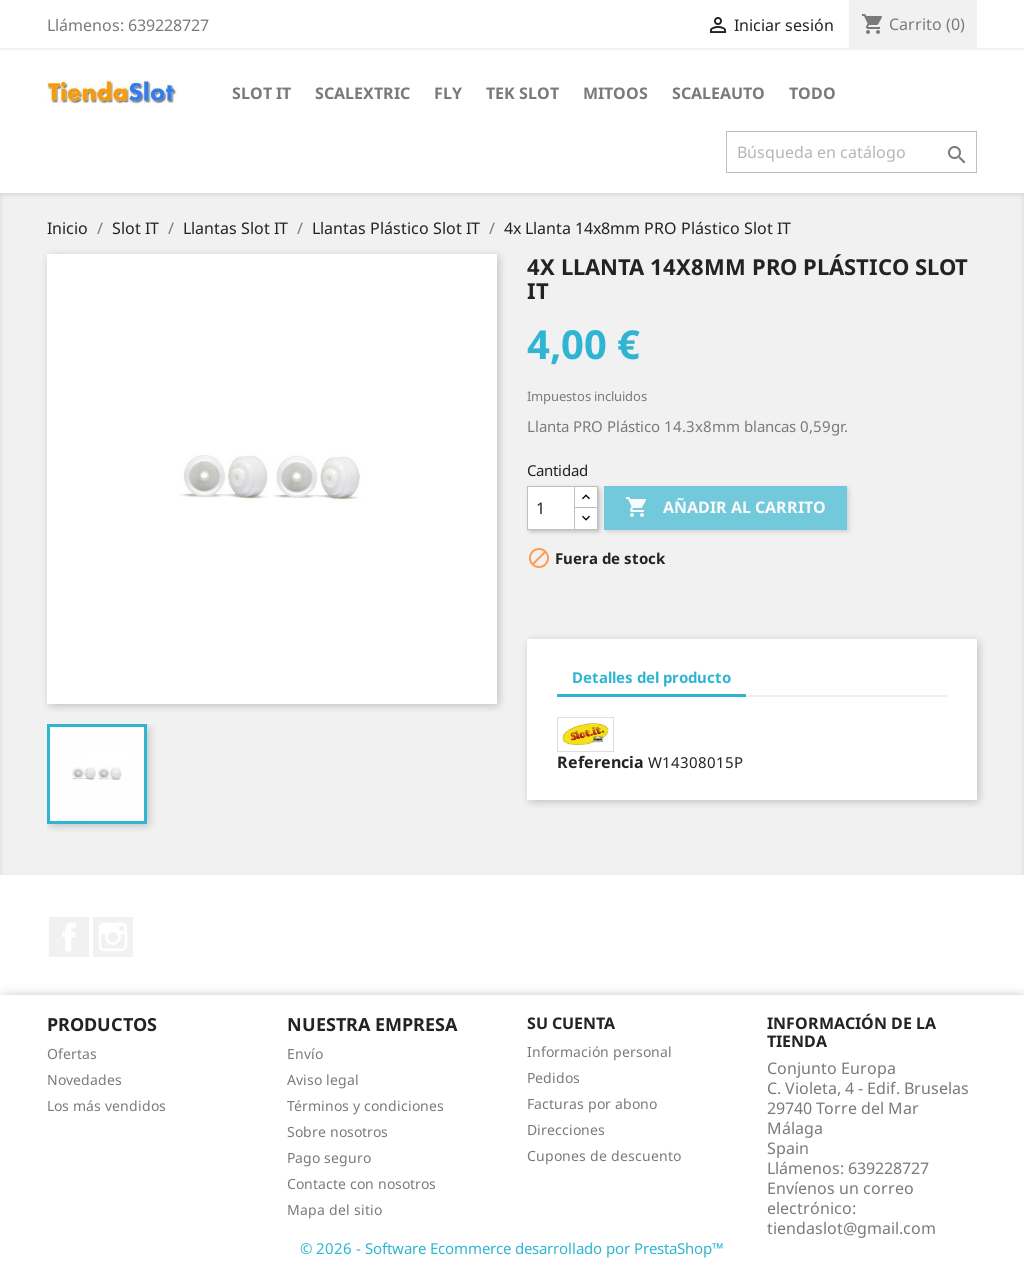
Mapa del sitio (334, 1209)
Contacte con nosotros (361, 1183)
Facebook (69, 937)
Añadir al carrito (725, 508)
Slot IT (261, 93)
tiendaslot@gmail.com (851, 1228)
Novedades (84, 1079)
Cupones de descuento (604, 1155)
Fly (448, 93)
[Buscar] (851, 152)
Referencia (600, 762)
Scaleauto (718, 93)
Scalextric (362, 93)
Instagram (113, 937)
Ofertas (72, 1053)
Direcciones (566, 1129)
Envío (305, 1053)
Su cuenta (571, 1023)
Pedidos (553, 1077)
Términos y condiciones (365, 1105)
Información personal (599, 1051)
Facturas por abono (592, 1103)
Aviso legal (323, 1079)
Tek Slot (522, 93)
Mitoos (615, 93)
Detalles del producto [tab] (651, 677)
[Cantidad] (551, 508)
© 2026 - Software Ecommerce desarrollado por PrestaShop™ (512, 1248)
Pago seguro (329, 1157)
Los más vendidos (106, 1105)
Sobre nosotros (337, 1131)
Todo (812, 93)
